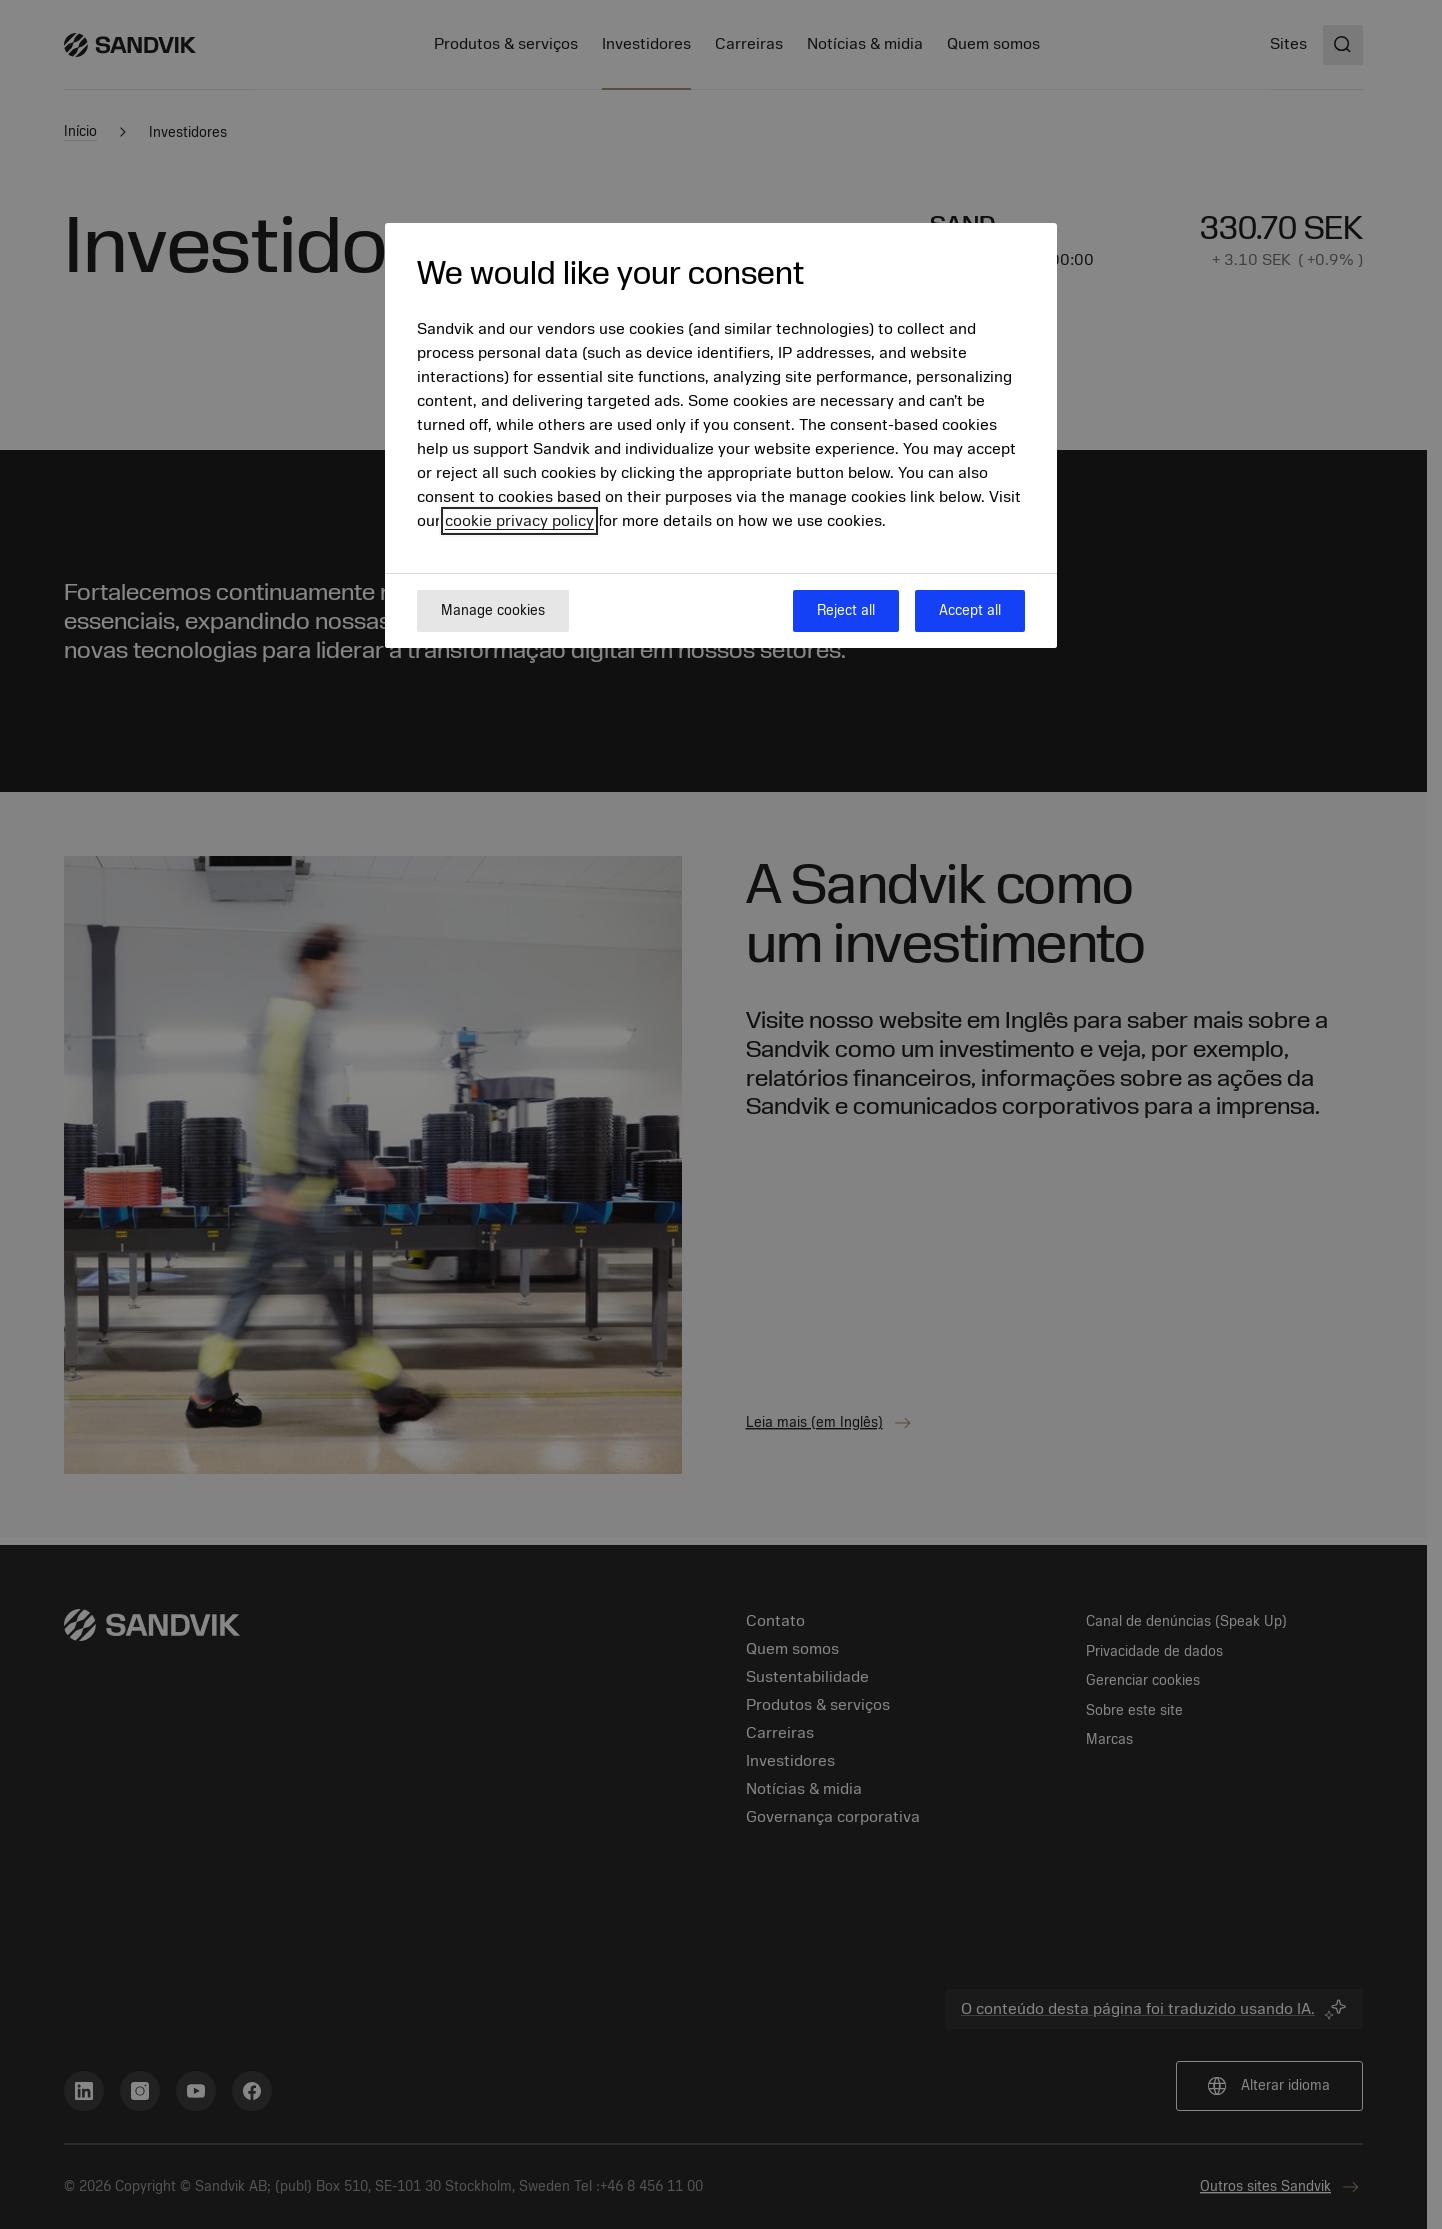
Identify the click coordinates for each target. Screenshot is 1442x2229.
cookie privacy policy (519, 521)
